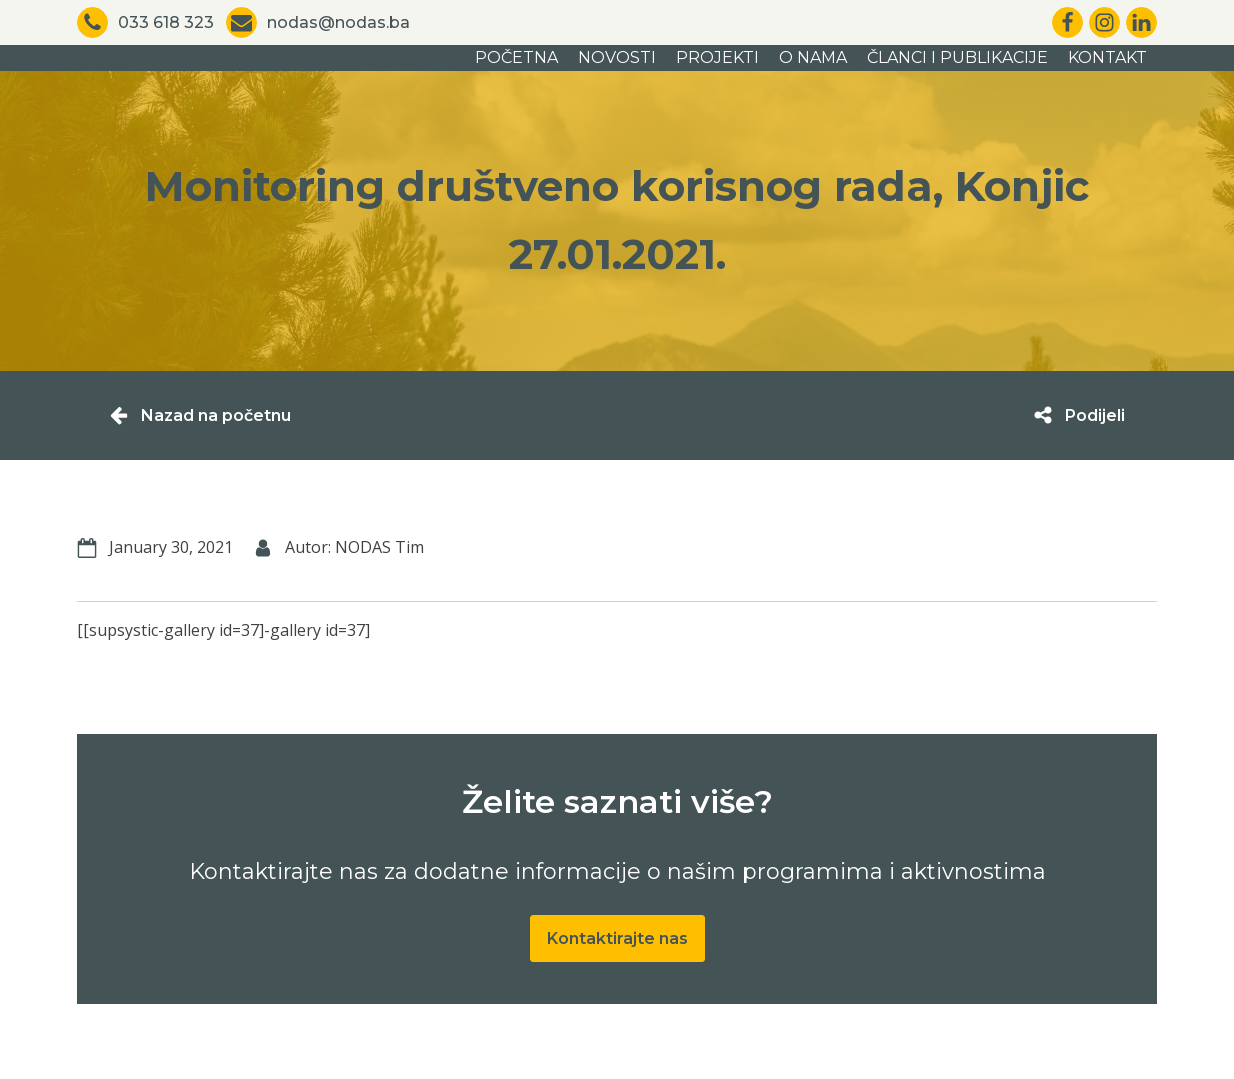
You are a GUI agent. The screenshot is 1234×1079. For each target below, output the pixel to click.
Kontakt (1107, 57)
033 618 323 (166, 22)
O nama (813, 57)
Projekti (717, 57)
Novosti (617, 57)
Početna (516, 57)
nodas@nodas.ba (338, 22)
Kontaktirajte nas (617, 938)
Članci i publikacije (957, 57)
